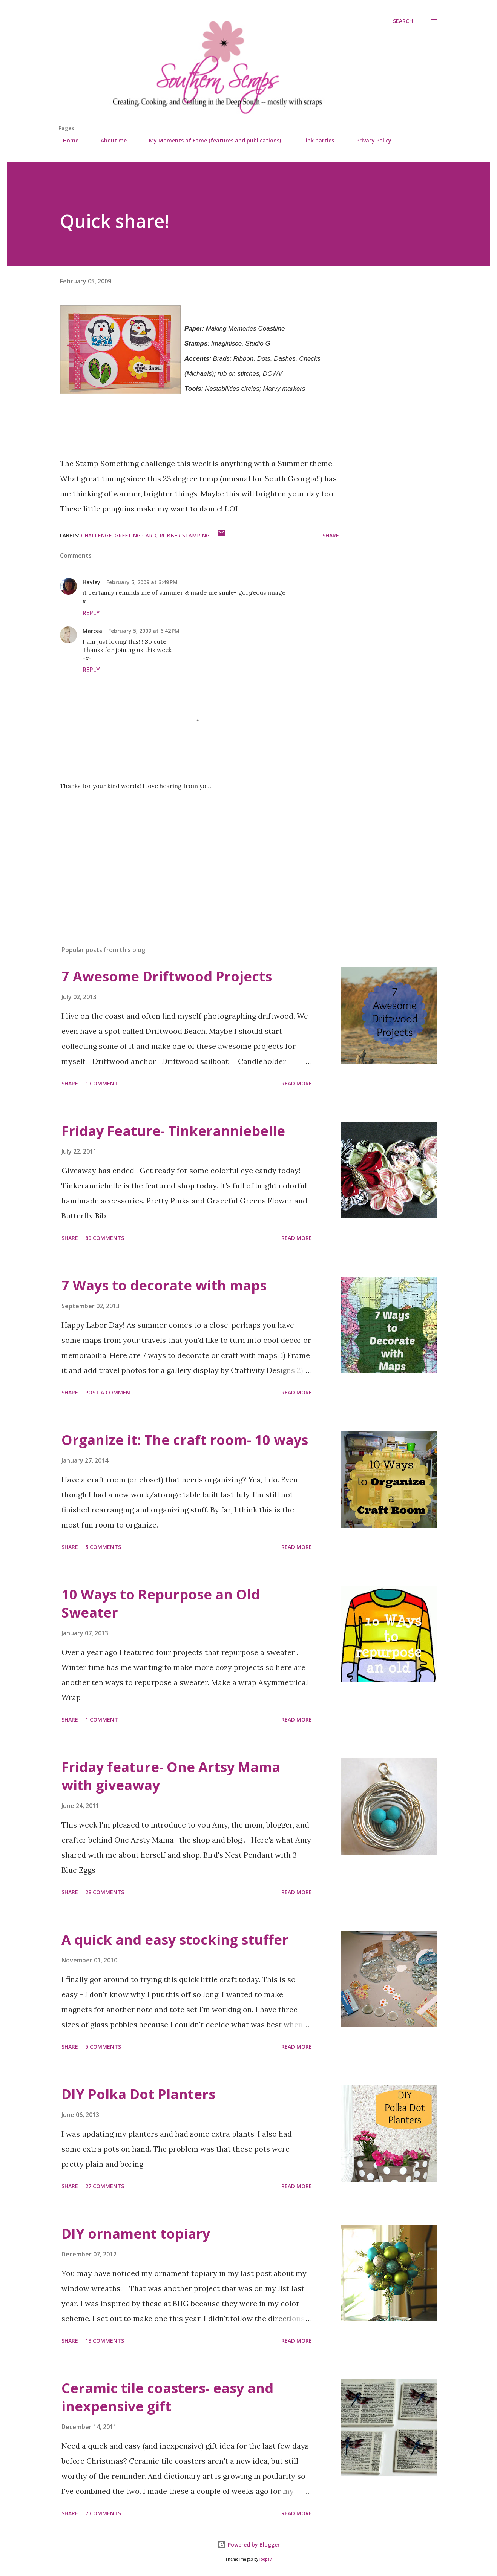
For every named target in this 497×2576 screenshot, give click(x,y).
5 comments (103, 1546)
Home (66, 140)
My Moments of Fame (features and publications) (210, 140)
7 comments (103, 2513)
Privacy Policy (369, 140)
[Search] (403, 21)
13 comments (104, 2340)
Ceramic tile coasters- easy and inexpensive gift (167, 2397)
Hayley (91, 582)
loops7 (265, 2559)
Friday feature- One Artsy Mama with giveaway (170, 1776)
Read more (296, 1083)
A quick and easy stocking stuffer (174, 1939)
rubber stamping (185, 535)
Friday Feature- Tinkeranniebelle (173, 1131)
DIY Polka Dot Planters (138, 2094)
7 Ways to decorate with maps (164, 1285)
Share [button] (330, 535)
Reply (91, 613)
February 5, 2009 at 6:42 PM (143, 630)
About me (109, 140)
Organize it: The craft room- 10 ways (184, 1440)
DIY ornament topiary (135, 2233)
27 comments (104, 2186)
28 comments (104, 1892)
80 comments (104, 1237)
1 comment (101, 1083)
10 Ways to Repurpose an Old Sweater (160, 1603)
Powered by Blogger (248, 2544)
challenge (96, 535)
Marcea (92, 630)
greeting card (135, 535)
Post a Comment (109, 1392)
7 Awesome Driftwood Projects (166, 976)
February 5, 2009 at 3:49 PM (142, 582)
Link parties (314, 140)
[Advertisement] (187, 852)
